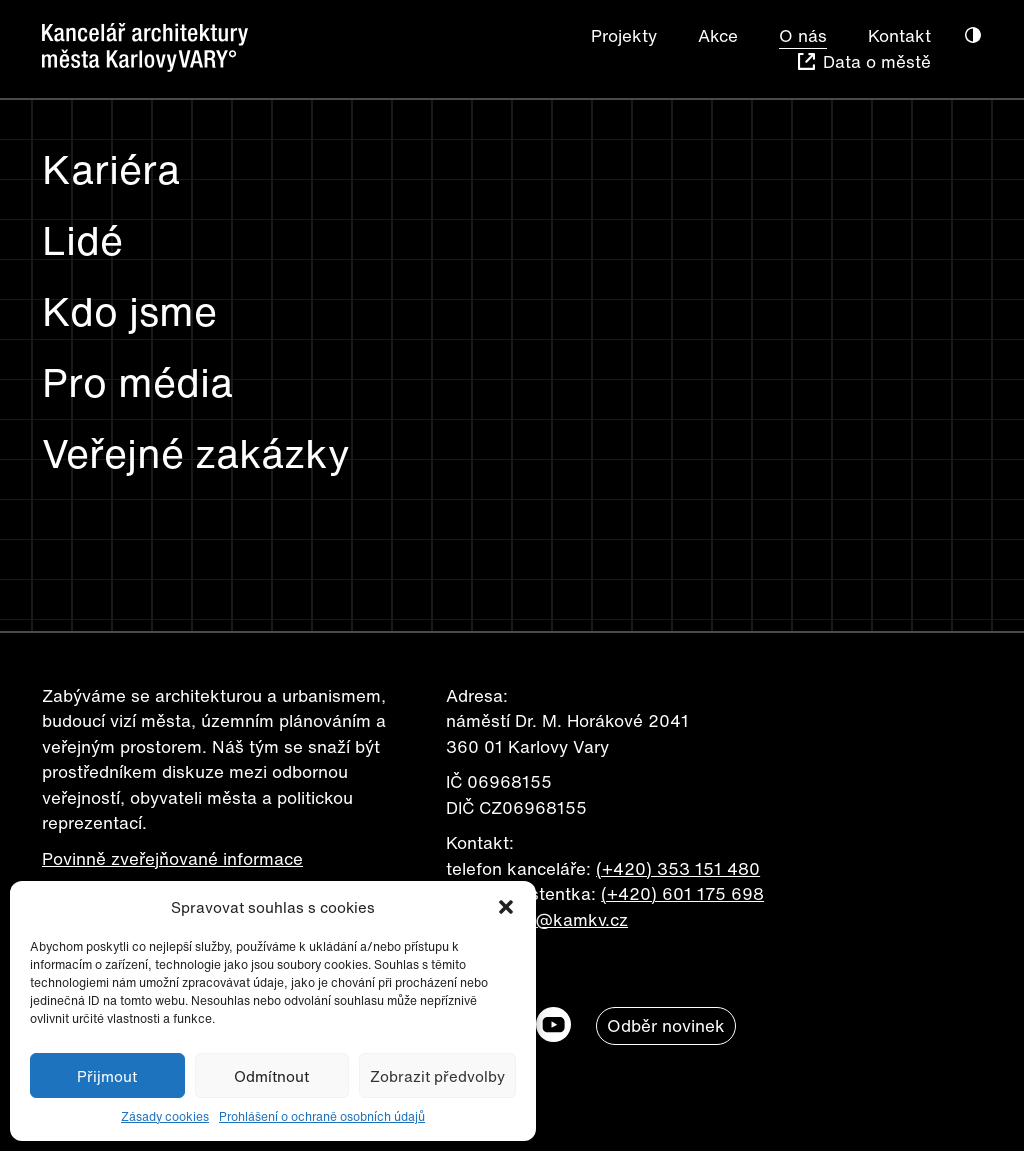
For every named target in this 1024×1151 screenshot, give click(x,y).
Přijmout (107, 1076)
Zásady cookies (165, 1116)
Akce (718, 35)
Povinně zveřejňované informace (172, 858)
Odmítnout (271, 1076)
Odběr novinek (666, 1025)
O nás (803, 35)
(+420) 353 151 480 (678, 868)
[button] (506, 907)
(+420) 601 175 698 (682, 893)
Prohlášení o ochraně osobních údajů (322, 1116)
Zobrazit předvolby (437, 1076)
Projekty (624, 35)
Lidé (82, 240)
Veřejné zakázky (196, 453)
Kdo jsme (129, 311)
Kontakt (899, 35)
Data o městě (877, 61)
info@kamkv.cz (566, 919)
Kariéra (111, 169)
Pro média (137, 382)
